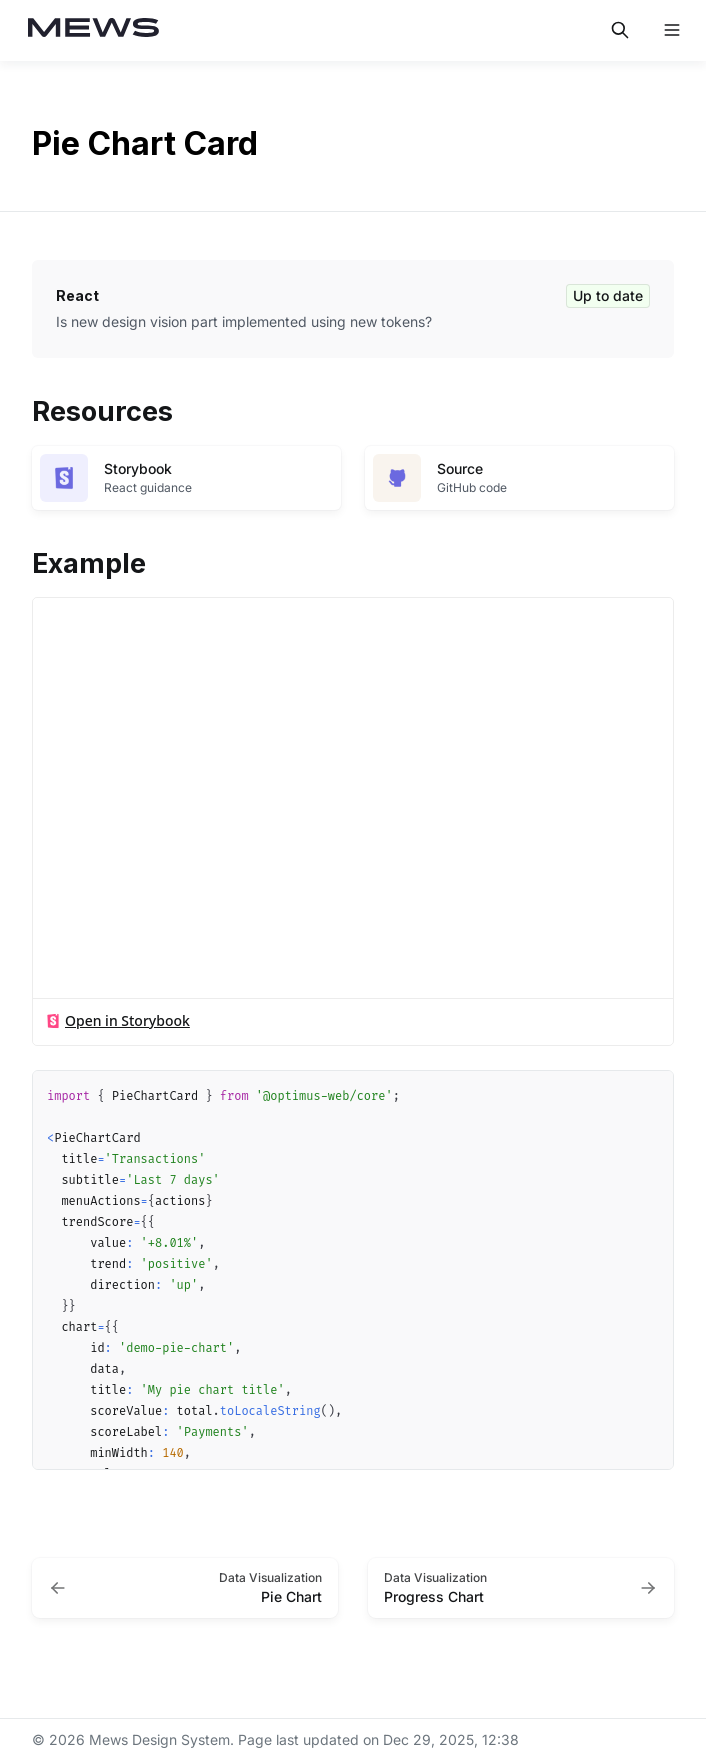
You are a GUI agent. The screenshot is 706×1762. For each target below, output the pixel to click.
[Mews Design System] (94, 30)
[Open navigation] (672, 30)
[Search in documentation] (620, 30)
